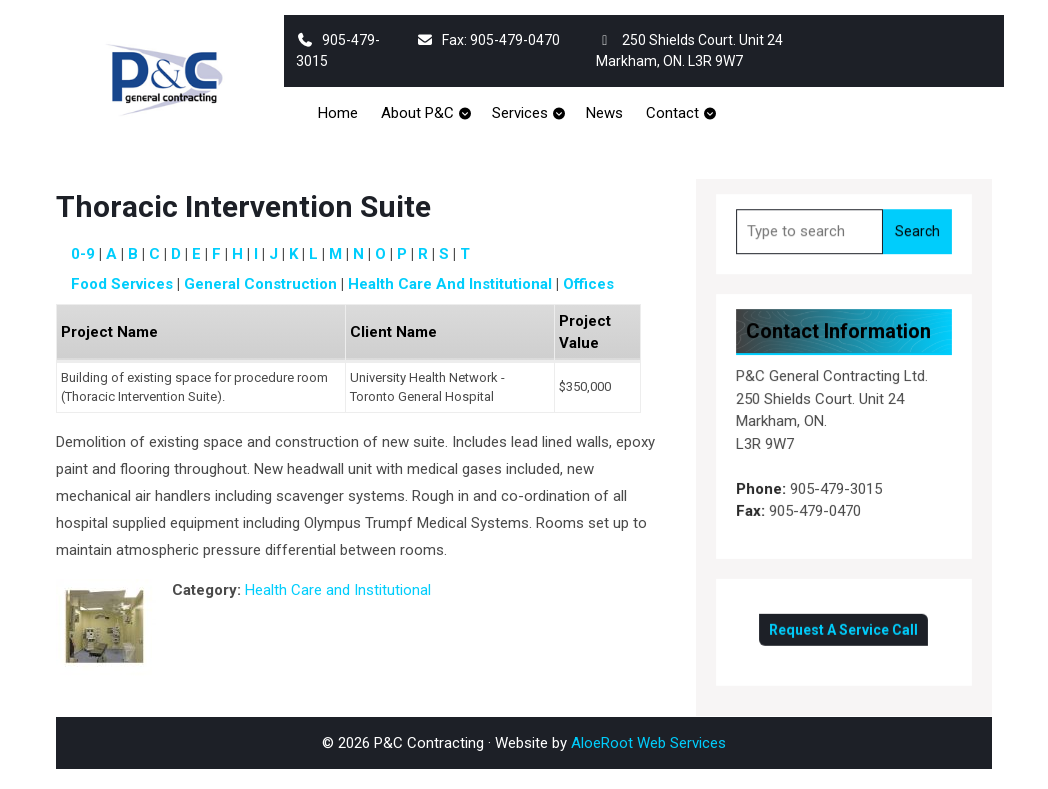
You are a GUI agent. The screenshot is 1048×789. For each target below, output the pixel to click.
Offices (588, 284)
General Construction (260, 284)
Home (338, 113)
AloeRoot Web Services (648, 743)
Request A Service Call (844, 626)
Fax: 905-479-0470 (488, 40)
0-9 (83, 254)
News (604, 113)
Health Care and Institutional (450, 284)
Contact (672, 113)
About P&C (417, 113)
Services (520, 113)
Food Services (122, 284)
